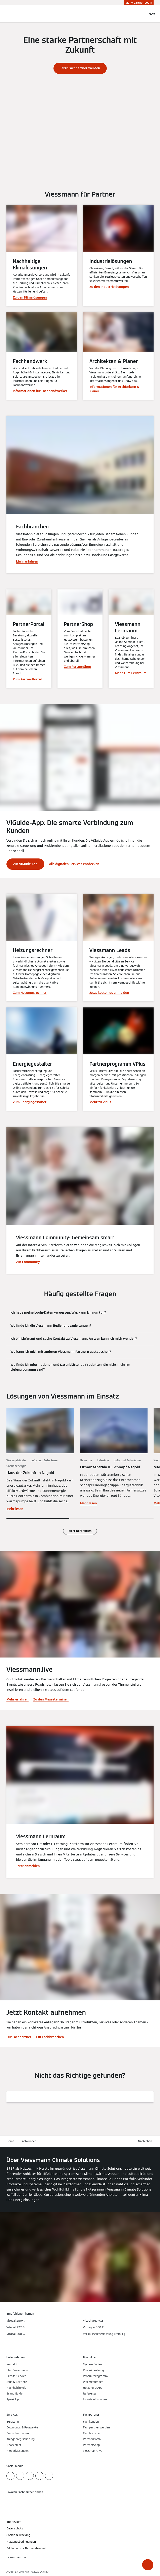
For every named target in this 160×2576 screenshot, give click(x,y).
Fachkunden (28, 2141)
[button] (147, 2564)
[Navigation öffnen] (152, 13)
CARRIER (44, 2571)
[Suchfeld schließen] (143, 14)
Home (10, 2141)
